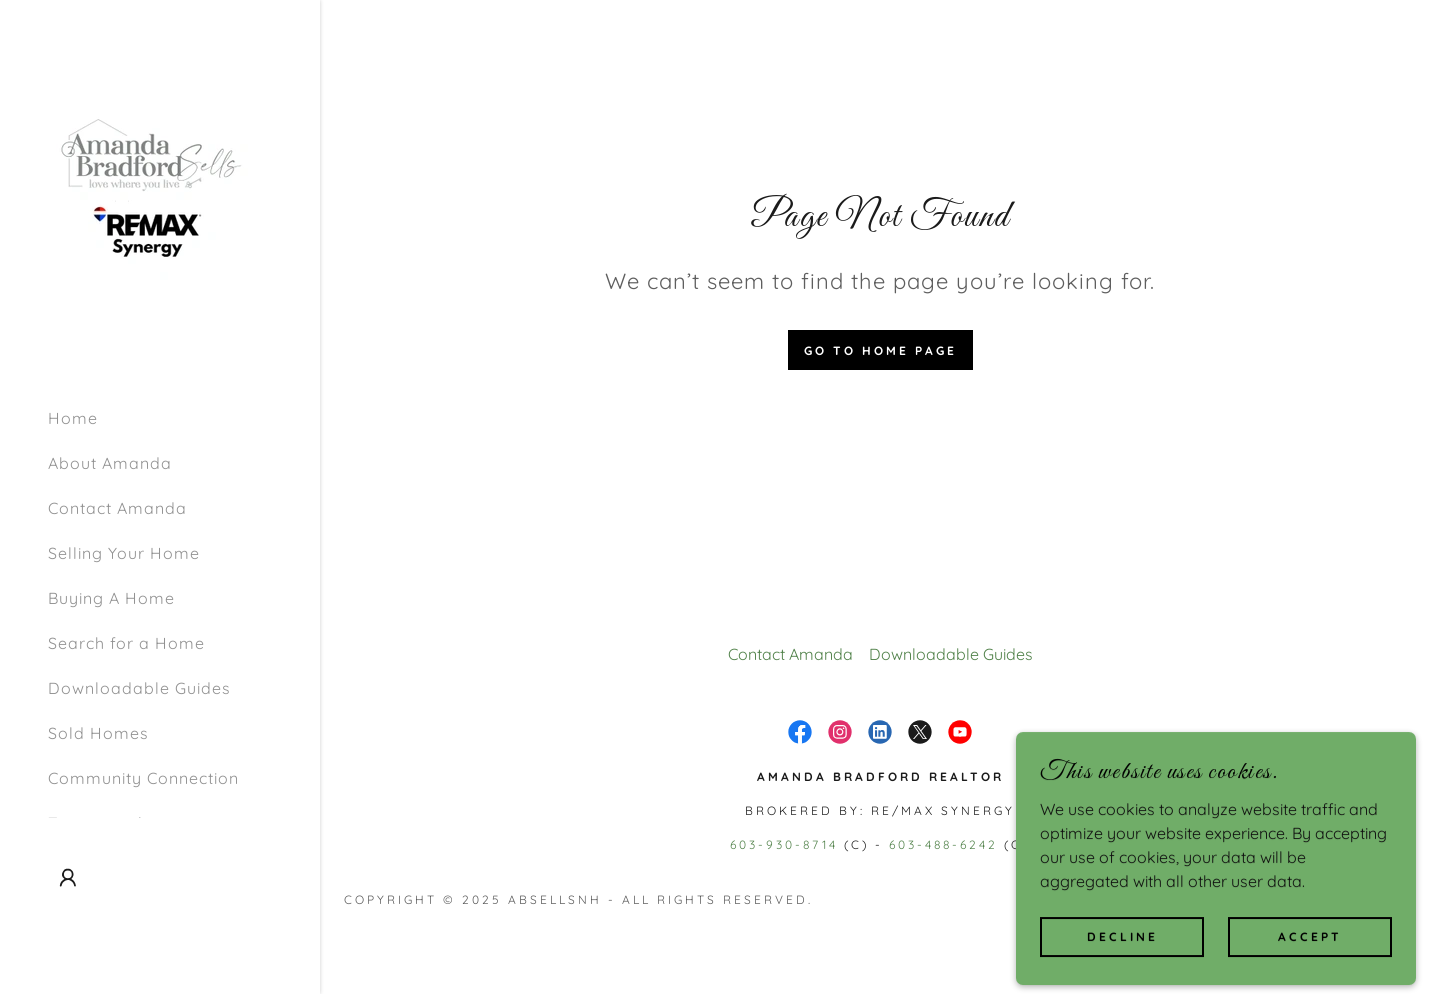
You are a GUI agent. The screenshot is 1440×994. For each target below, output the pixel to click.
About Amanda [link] (110, 463)
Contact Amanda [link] (117, 508)
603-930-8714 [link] (784, 844)
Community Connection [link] (143, 778)
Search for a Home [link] (126, 643)
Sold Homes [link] (98, 733)
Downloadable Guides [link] (139, 688)
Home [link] (73, 418)
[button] (68, 878)
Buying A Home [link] (111, 598)
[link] (148, 194)
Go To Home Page (880, 350)
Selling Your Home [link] (124, 553)
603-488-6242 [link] (943, 844)
